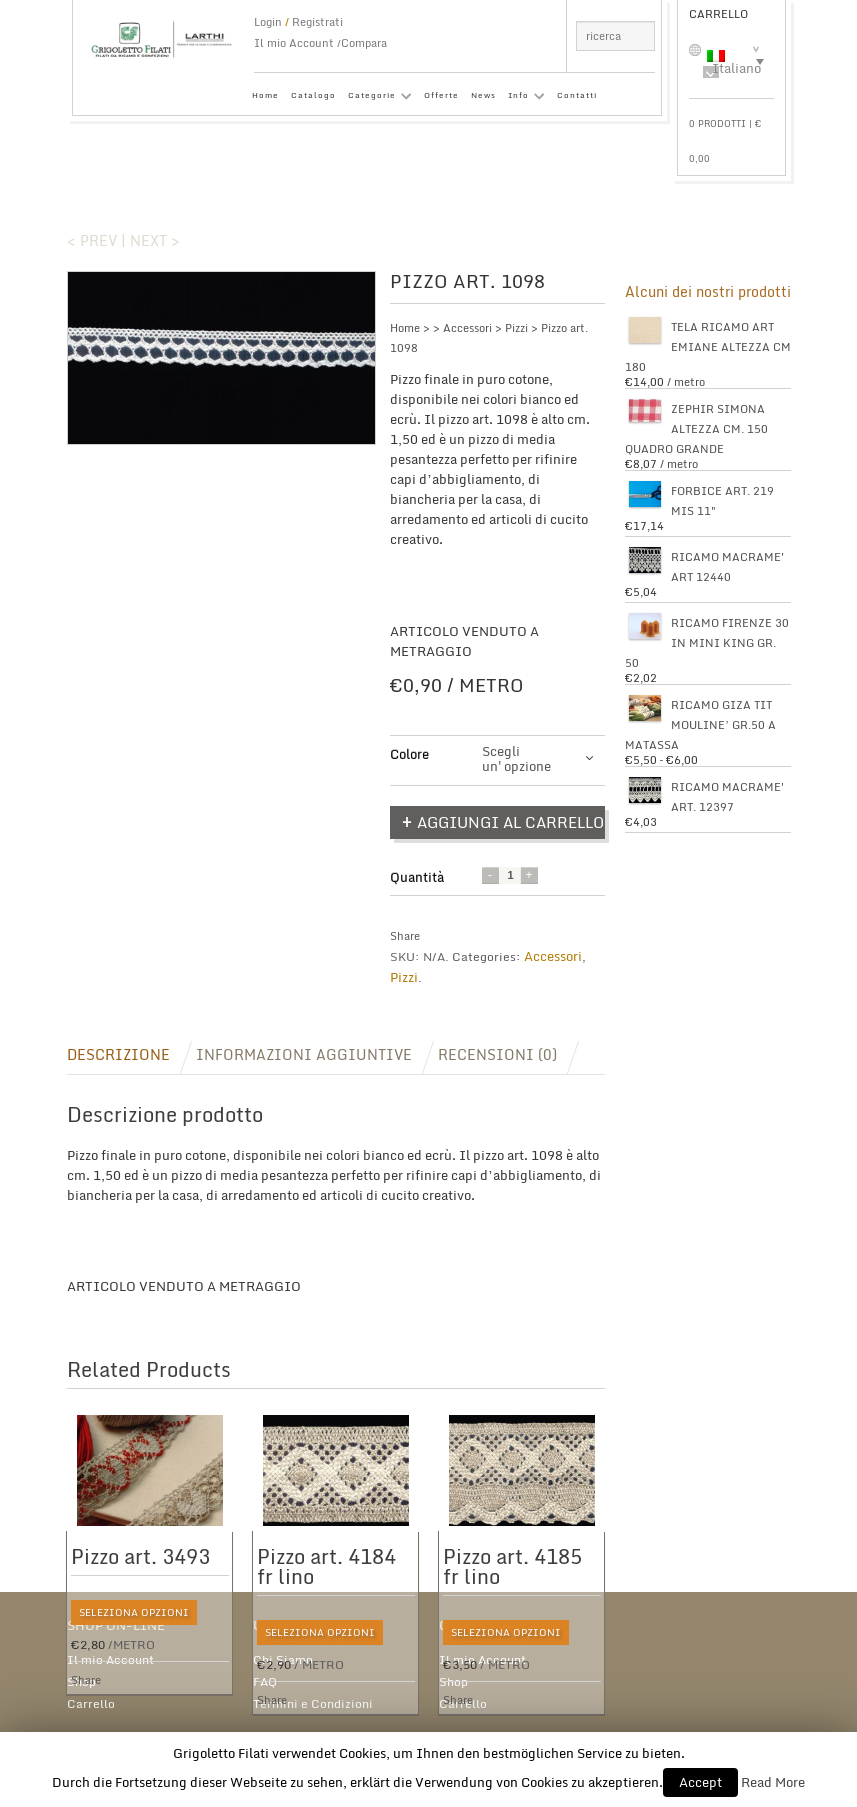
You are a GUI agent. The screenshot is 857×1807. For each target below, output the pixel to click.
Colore (409, 754)
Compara (364, 43)
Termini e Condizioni (313, 1703)
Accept (700, 1782)
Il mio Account (294, 43)
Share (405, 936)
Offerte (441, 95)
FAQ (265, 1681)
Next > (155, 240)
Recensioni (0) (497, 1054)
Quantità (417, 877)
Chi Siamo (283, 1659)
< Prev (92, 240)
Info (523, 98)
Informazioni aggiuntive (304, 1054)
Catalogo (313, 95)
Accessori (467, 328)
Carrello (91, 1703)
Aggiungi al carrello (510, 822)
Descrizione (118, 1054)
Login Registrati (298, 22)
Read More (773, 1782)
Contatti (577, 95)
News (483, 95)
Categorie (377, 98)
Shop (81, 1681)
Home (265, 95)
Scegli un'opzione (516, 759)
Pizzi (516, 328)
